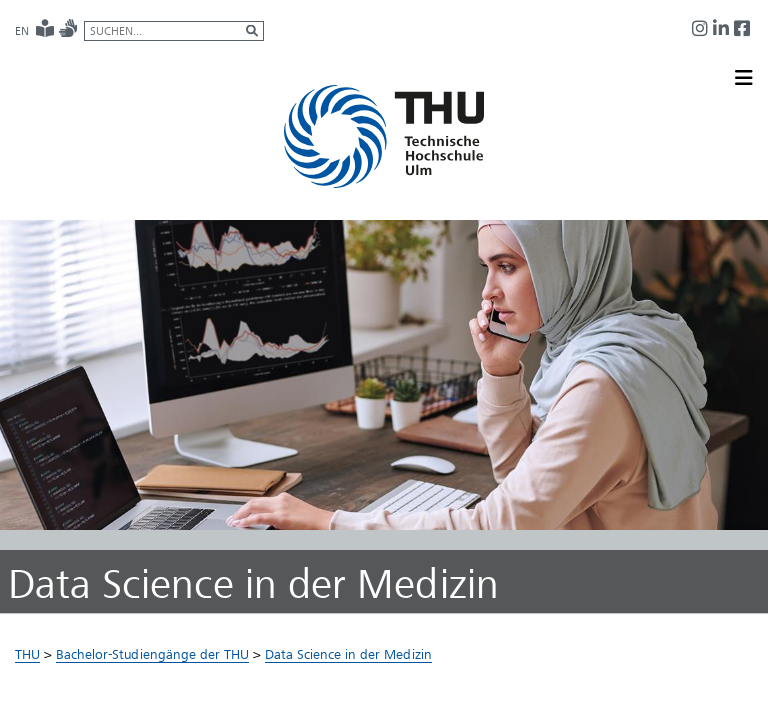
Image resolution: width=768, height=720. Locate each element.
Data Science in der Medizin (348, 654)
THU (27, 654)
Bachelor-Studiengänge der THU (152, 654)
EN (22, 31)
